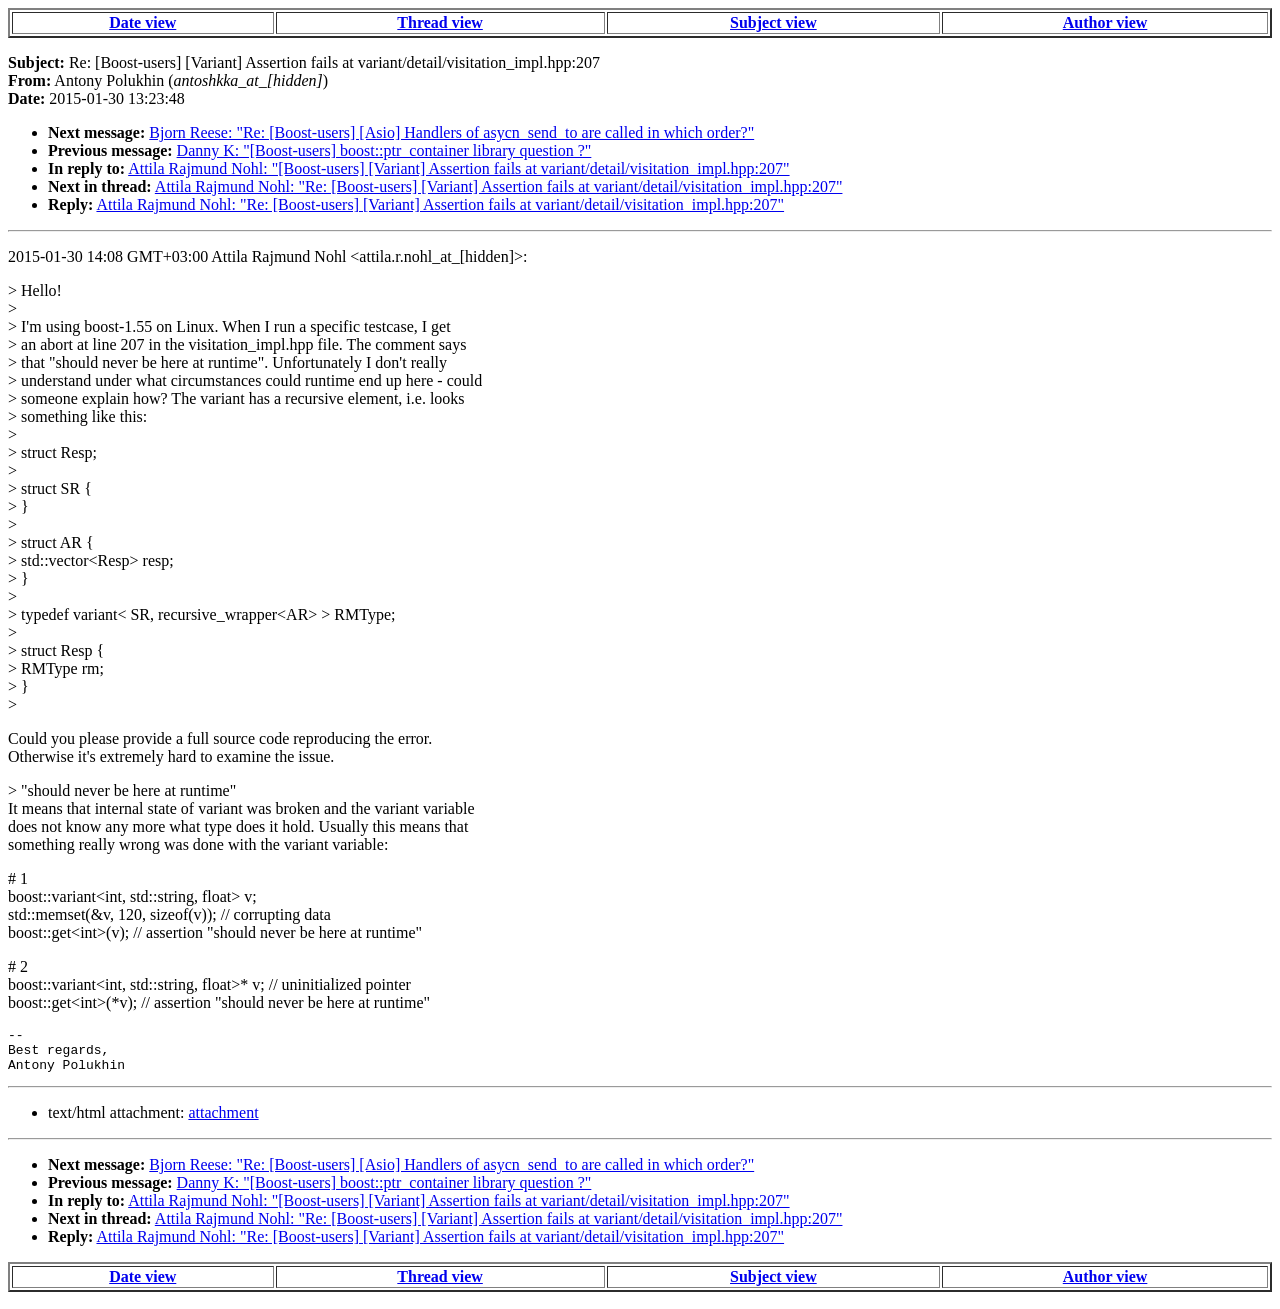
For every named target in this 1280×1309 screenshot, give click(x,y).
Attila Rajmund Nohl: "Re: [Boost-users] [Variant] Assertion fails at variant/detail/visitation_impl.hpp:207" (499, 186)
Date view (142, 22)
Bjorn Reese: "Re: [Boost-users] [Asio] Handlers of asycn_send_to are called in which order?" (451, 132)
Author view (1105, 22)
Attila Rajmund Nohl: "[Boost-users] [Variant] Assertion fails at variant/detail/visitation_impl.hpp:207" (458, 168)
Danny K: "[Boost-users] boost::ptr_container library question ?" (384, 150)
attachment (223, 1121)
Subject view (773, 22)
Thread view (439, 22)
